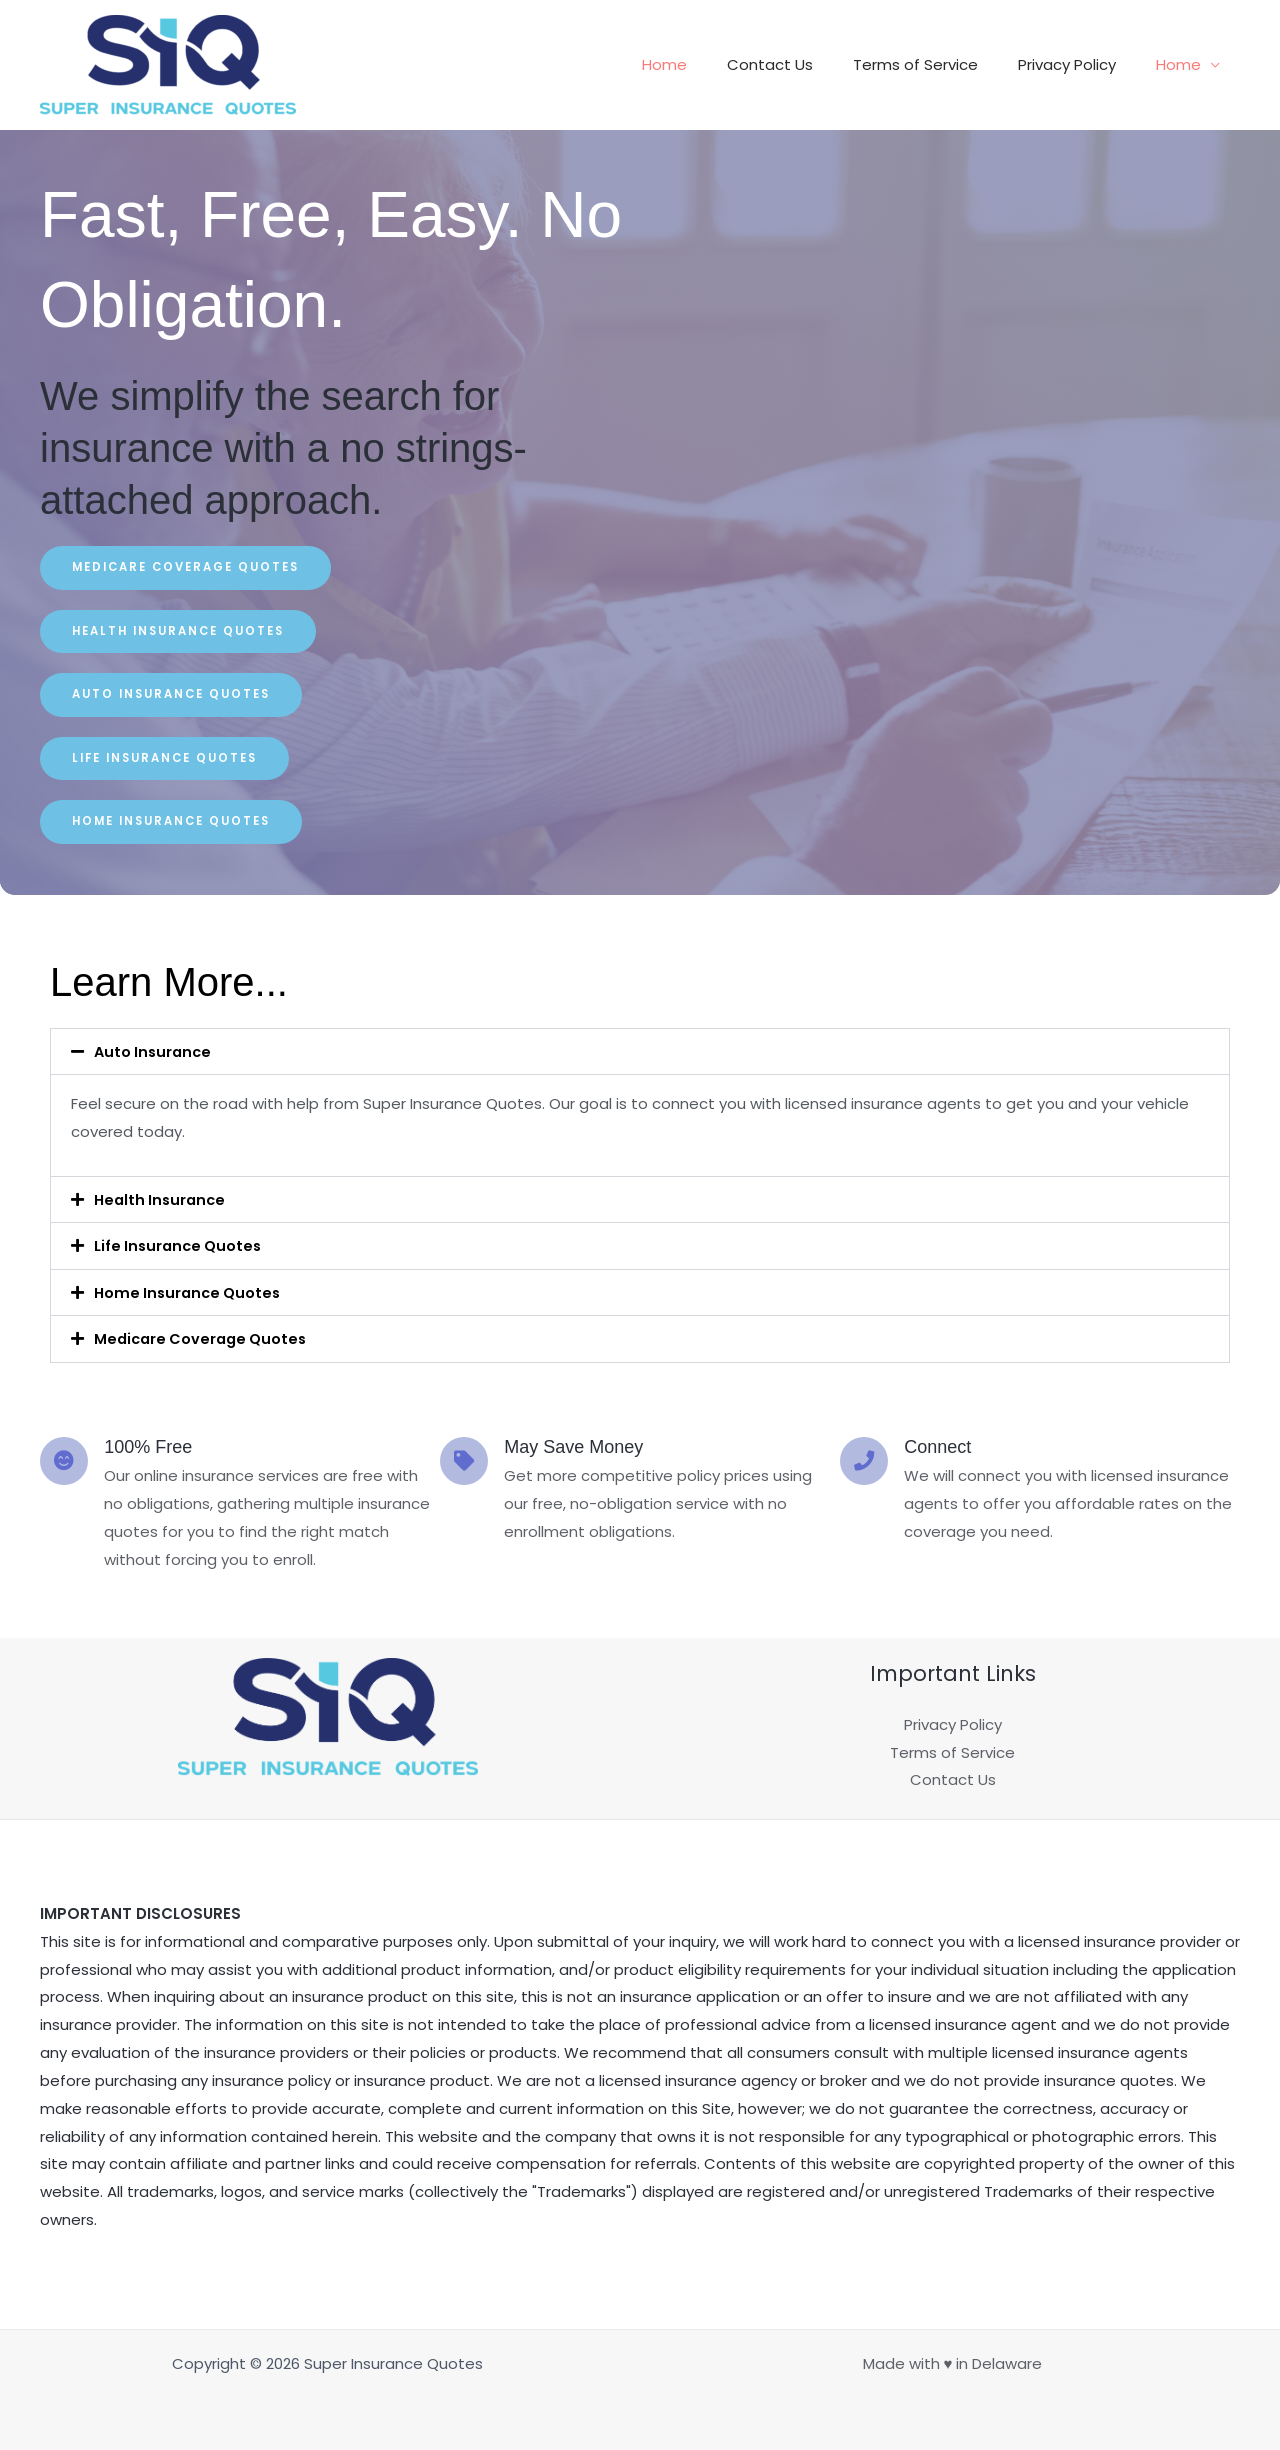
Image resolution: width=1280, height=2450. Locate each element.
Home (709, 64)
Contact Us (805, 64)
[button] (640, 1053)
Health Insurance (162, 1201)
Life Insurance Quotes (181, 1247)
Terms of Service (940, 64)
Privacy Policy (1082, 64)
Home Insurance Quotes (191, 1293)
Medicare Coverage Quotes (204, 1339)
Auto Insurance (155, 1053)
